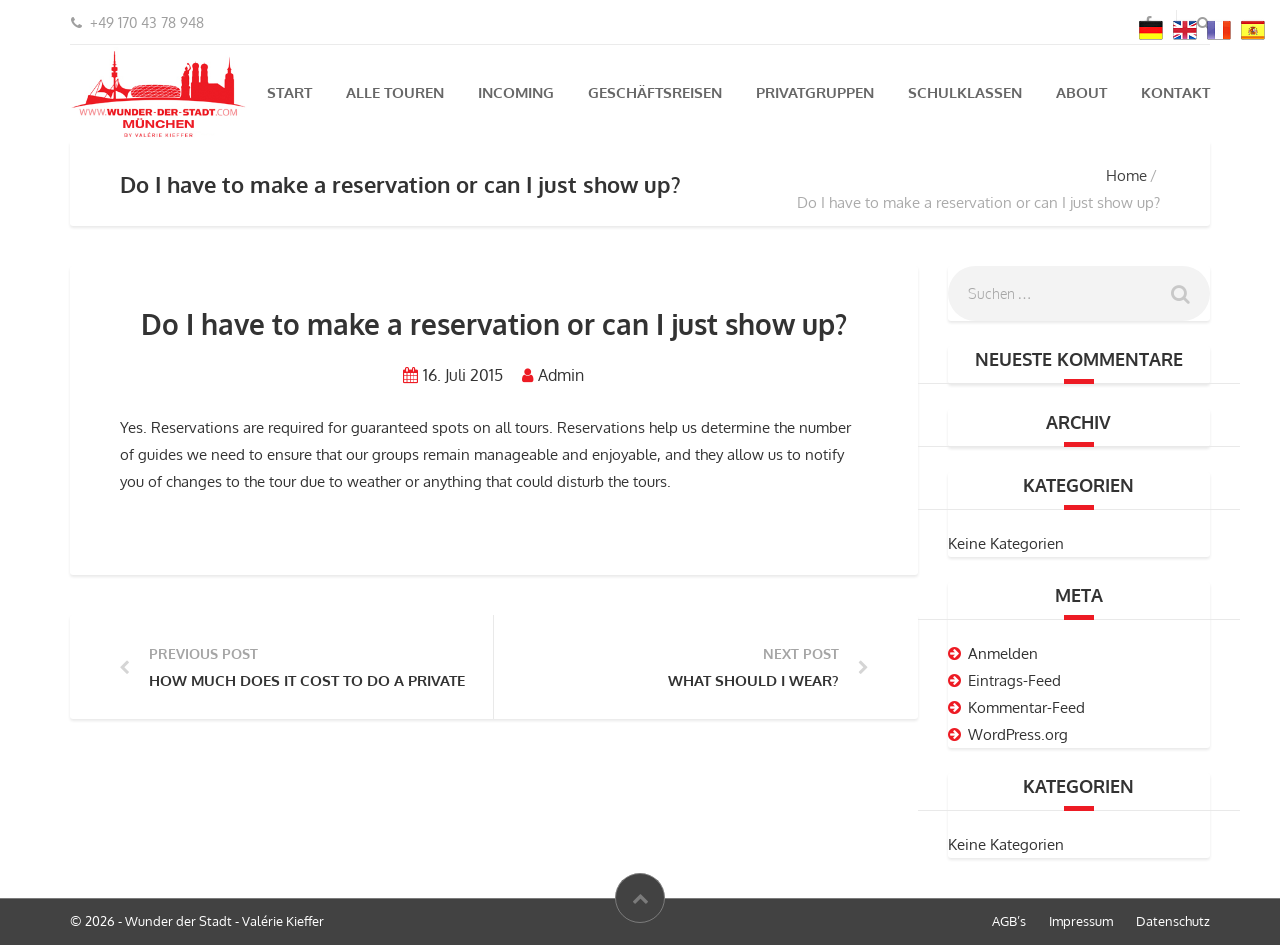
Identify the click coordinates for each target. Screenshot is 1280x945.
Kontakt (1175, 92)
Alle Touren (395, 92)
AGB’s (1009, 921)
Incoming (516, 92)
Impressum (1081, 921)
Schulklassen (965, 92)
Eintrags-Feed (1014, 680)
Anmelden (1003, 653)
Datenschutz (1173, 921)
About (1081, 92)
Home (1126, 175)
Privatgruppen (815, 92)
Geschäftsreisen (655, 92)
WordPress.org (1018, 734)
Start (289, 92)
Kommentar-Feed (1026, 707)
